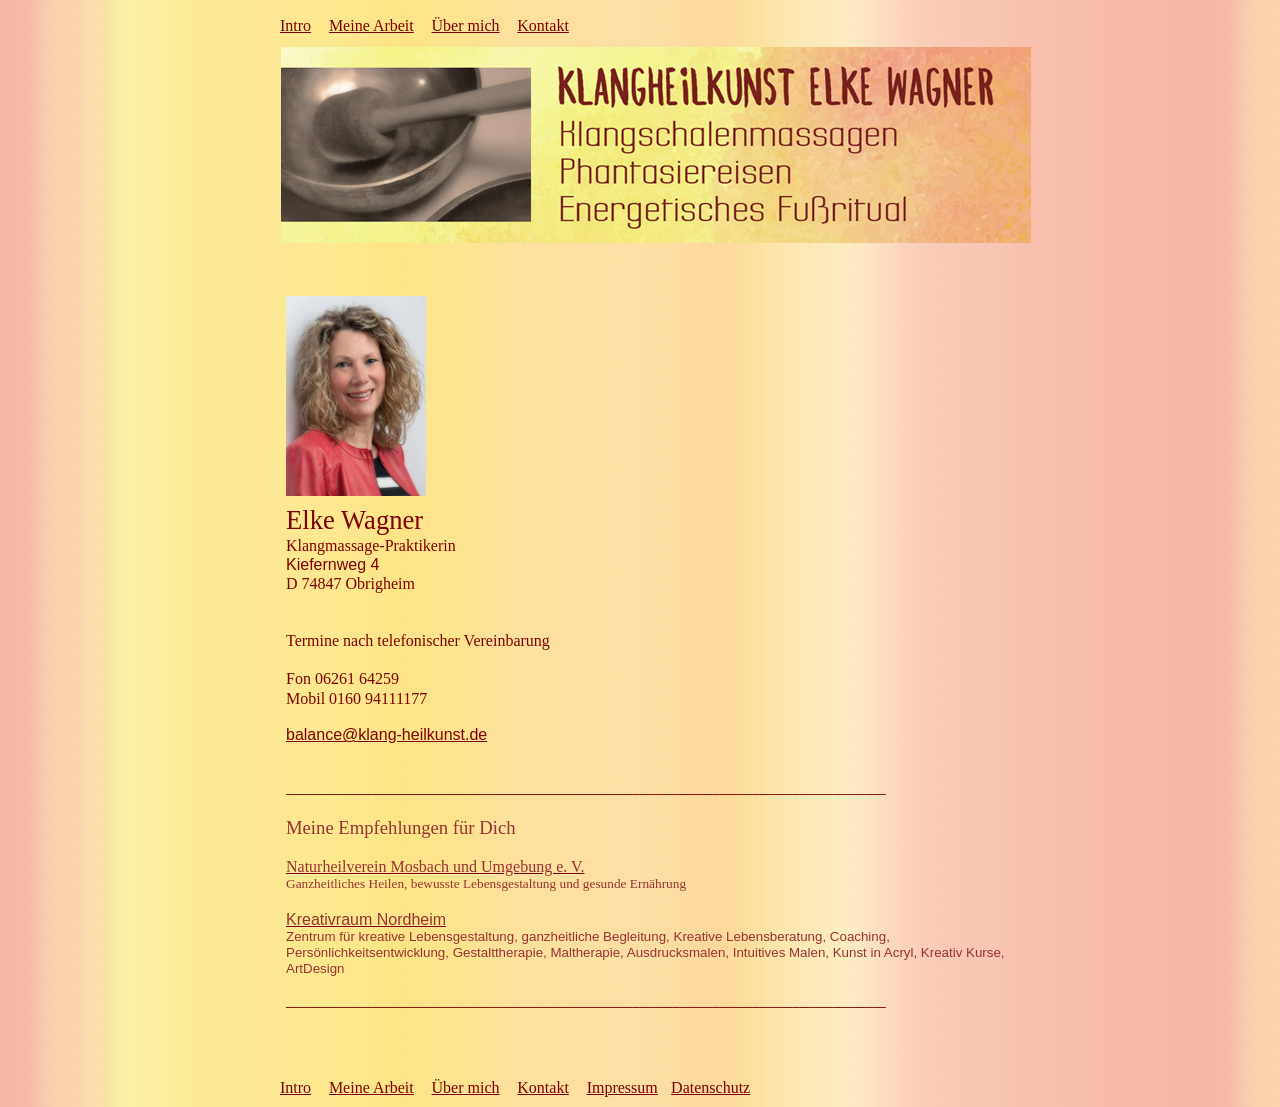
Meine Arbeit (371, 25)
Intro (295, 25)
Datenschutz (710, 1087)
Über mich (466, 25)
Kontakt (543, 25)
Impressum (622, 1087)
